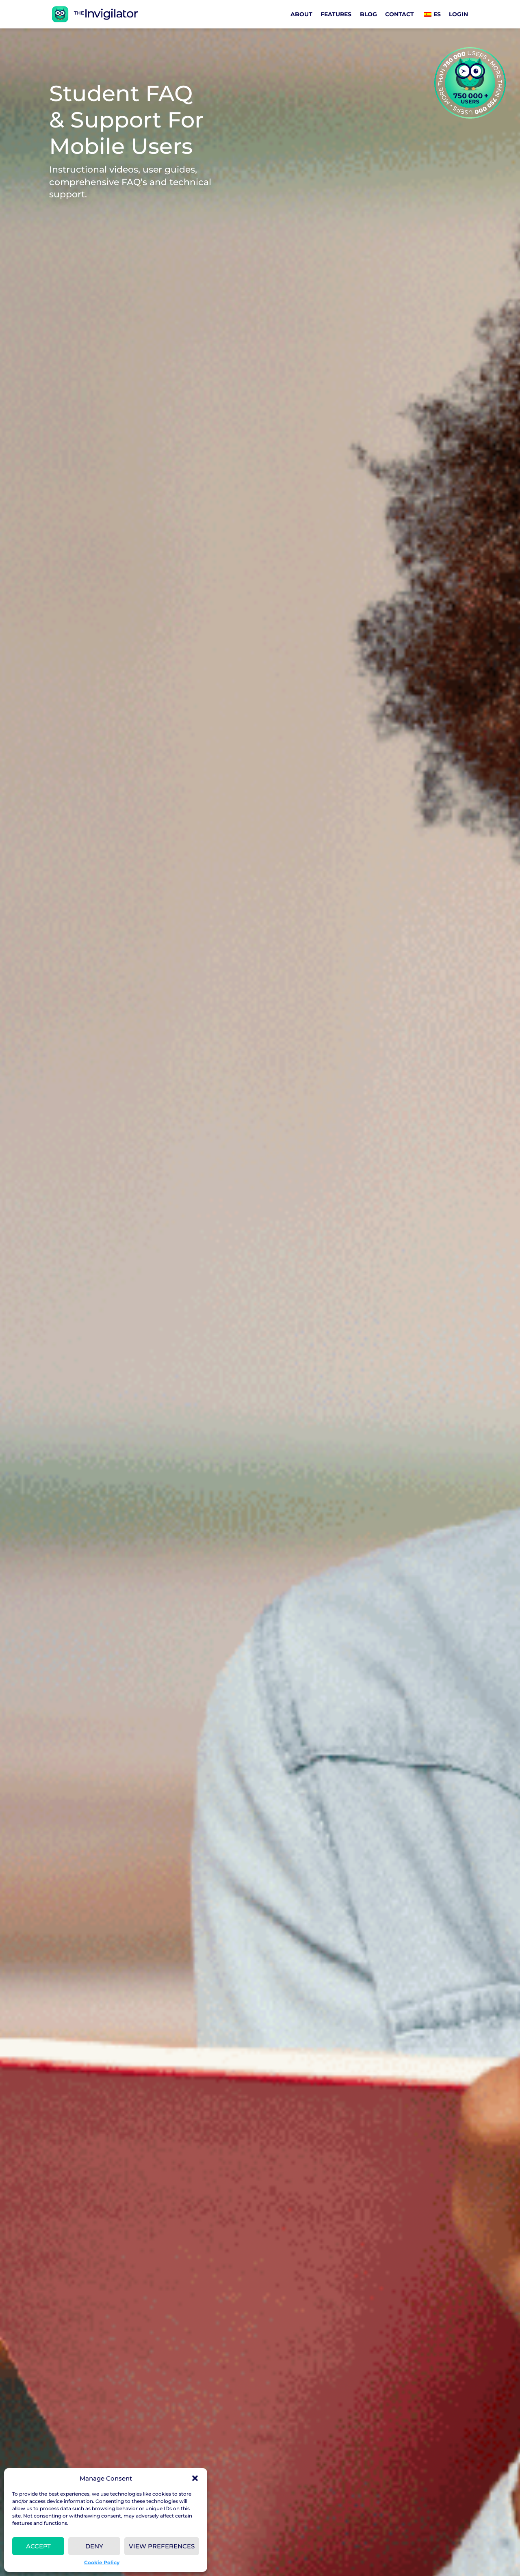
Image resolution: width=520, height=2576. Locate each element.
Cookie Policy (101, 2562)
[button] (195, 2478)
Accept (38, 2546)
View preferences (162, 2546)
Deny (94, 2546)
